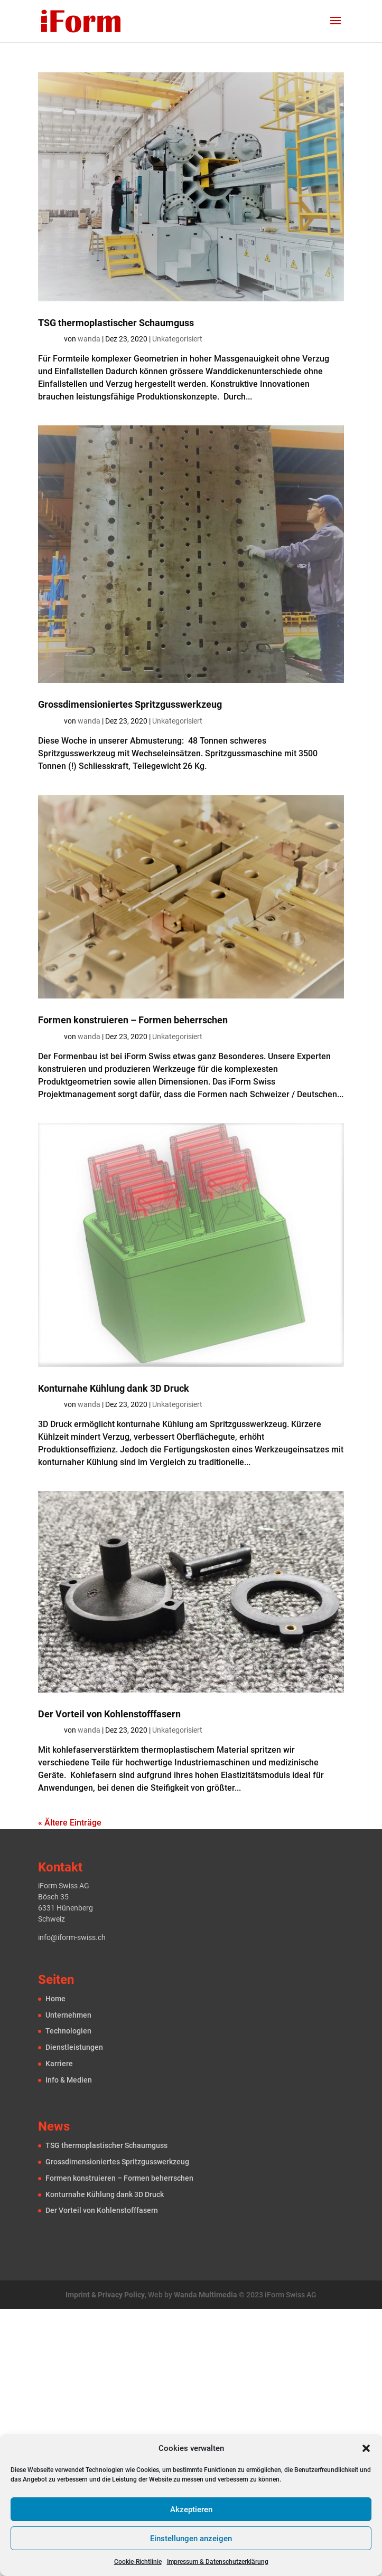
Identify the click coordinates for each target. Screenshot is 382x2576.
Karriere (59, 2063)
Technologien (68, 2031)
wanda (89, 339)
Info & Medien (68, 2080)
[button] (366, 2448)
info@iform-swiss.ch (72, 1937)
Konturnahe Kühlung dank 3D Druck (113, 1388)
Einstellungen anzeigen (191, 2538)
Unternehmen (68, 2015)
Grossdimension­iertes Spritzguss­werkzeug (130, 704)
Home (55, 1998)
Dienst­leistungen (74, 2047)
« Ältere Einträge (69, 1823)
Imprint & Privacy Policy (105, 2294)
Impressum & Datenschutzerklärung (217, 2561)
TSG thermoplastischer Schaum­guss (116, 322)
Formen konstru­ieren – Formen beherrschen (133, 1019)
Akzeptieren (191, 2509)
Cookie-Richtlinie (138, 2561)
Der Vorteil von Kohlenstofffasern (109, 1713)
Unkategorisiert (177, 339)
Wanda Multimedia (205, 2294)
